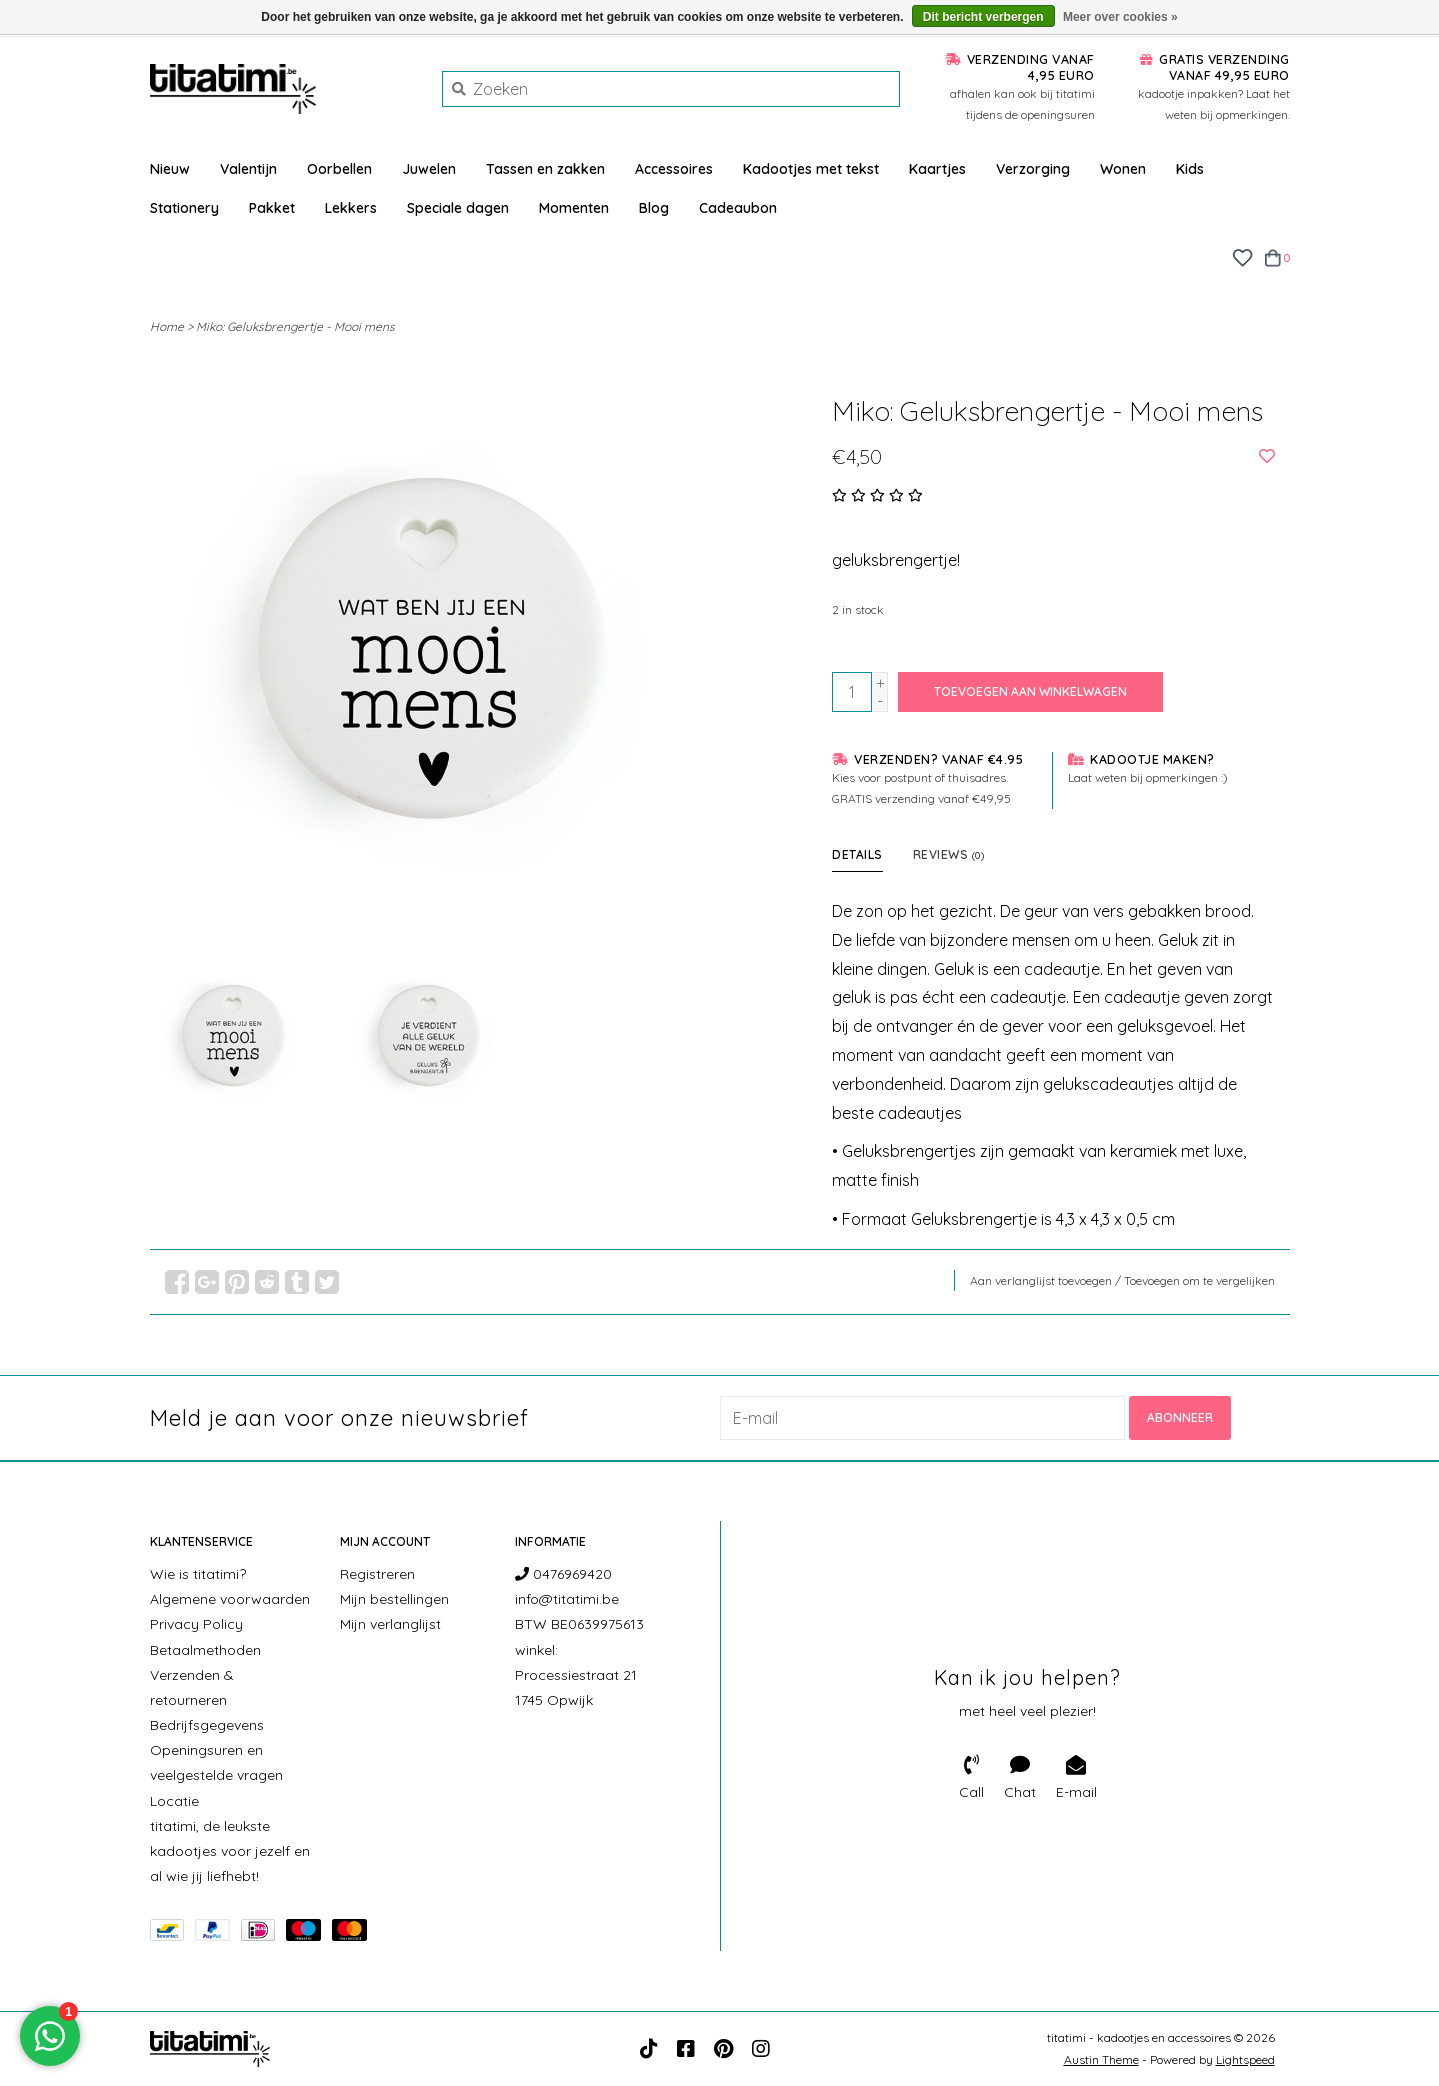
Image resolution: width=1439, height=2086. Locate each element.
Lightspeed (1245, 2059)
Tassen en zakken (545, 169)
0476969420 (563, 1574)
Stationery (184, 208)
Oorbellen (339, 169)
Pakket (272, 208)
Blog (654, 208)
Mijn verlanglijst (390, 1624)
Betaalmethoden (205, 1650)
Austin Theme (1101, 2059)
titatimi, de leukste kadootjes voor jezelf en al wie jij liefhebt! (230, 1851)
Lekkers (351, 208)
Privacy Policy (196, 1624)
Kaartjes (937, 169)
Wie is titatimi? (198, 1574)
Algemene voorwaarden (230, 1599)
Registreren (377, 1574)
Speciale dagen (458, 208)
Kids (1190, 169)
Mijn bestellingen (394, 1599)
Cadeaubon (738, 208)
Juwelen (429, 169)
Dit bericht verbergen (983, 17)
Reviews (949, 854)
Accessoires (674, 169)
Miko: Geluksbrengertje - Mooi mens (295, 326)
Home (167, 326)
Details (857, 854)
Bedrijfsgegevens (207, 1725)
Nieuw (170, 169)
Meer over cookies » (1120, 17)
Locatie (174, 1801)
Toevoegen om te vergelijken (1199, 1280)
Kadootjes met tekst (811, 169)
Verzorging (1033, 169)
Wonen (1123, 169)
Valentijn (248, 169)
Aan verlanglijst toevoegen (1041, 1280)
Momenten (574, 208)
